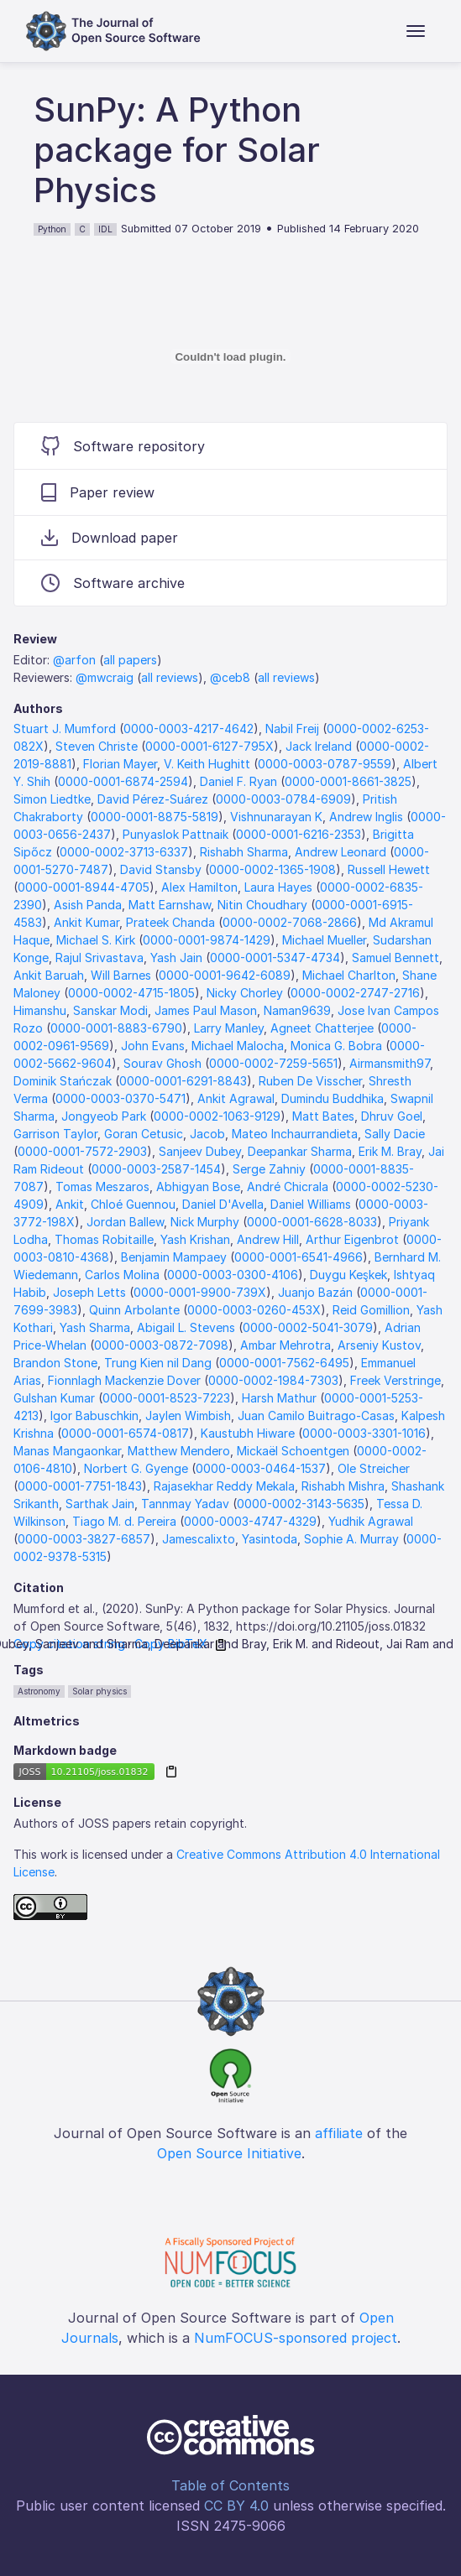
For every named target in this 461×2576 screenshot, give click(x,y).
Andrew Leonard (340, 852)
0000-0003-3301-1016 (364, 1433)
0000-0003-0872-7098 (161, 1345)
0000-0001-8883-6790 (116, 1028)
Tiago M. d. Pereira (124, 1521)
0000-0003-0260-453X (254, 1310)
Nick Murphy (204, 1222)
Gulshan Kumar (54, 1398)
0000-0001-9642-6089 (225, 975)
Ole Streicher (374, 1468)
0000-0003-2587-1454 (156, 1169)
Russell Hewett (389, 869)
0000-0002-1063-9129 (217, 1116)
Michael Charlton (349, 975)
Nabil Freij (292, 728)
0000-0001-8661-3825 (348, 781)
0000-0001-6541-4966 (298, 1257)
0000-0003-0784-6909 (283, 799)
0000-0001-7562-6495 (284, 1363)
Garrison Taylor (55, 1134)
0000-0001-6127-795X (209, 746)
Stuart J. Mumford (64, 728)
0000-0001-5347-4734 (275, 957)
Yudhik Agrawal (370, 1521)
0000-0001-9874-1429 (206, 940)
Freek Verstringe (395, 1380)
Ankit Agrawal (236, 1098)
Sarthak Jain (99, 1503)
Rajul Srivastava (99, 957)
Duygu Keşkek (348, 1274)
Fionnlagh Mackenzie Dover (124, 1380)
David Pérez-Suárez (152, 799)
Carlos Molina (122, 1274)
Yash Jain (176, 957)
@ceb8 (230, 677)
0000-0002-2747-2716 (355, 993)
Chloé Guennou (133, 1204)
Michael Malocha (237, 1045)
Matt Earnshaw (169, 905)
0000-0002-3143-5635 (300, 1503)
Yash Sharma (95, 1327)
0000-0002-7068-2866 (290, 922)
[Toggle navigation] (415, 31)
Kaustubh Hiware (248, 1433)
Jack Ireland (319, 746)
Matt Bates (323, 1116)
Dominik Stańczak (62, 1081)
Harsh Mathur (279, 1398)
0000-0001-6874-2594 (123, 781)
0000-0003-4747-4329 (250, 1521)
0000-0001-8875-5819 (154, 816)
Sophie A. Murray (351, 1539)
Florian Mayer (120, 764)
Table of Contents (230, 2485)
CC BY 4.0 (236, 2505)
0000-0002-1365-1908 (272, 869)
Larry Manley (229, 1028)
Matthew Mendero (179, 1451)
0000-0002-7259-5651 (273, 1063)
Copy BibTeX (170, 1644)
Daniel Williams (310, 1204)
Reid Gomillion (371, 1310)
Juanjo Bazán (315, 1292)
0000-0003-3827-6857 (84, 1539)
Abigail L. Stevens (186, 1327)
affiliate (339, 2133)
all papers (130, 660)
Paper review (98, 492)
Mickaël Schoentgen (293, 1451)
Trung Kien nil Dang (158, 1363)
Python (52, 229)
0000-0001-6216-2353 (298, 834)
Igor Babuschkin (94, 1415)
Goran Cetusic (143, 1134)
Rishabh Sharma (244, 852)
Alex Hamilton (199, 887)
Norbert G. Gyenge (136, 1468)
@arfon (74, 660)
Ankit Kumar (86, 922)
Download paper (109, 537)
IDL (105, 229)
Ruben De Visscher (310, 1081)
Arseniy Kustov (379, 1345)
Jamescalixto (198, 1539)
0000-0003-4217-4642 (188, 728)
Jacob (207, 1134)
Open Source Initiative (229, 2153)
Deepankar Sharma (300, 1151)
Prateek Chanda (170, 922)
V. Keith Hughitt (207, 764)
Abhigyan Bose (198, 1186)
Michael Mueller (324, 940)
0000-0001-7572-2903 (82, 1151)
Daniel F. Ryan (238, 781)
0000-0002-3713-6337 (124, 852)
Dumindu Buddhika (332, 1098)
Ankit (69, 1204)
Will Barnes (121, 975)
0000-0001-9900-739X (200, 1292)
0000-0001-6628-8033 (312, 1222)
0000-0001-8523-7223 (166, 1398)
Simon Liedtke (52, 799)
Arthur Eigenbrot (352, 1239)
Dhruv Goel (391, 1116)
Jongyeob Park (103, 1116)
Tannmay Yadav (185, 1503)
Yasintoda (269, 1539)
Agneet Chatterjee (322, 1028)
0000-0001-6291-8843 (183, 1081)
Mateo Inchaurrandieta (295, 1134)
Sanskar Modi (110, 1010)
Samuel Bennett (395, 957)
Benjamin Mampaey (174, 1257)
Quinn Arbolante (134, 1310)
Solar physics (99, 1691)
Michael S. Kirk (95, 940)
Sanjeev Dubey (200, 1151)
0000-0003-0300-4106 (232, 1274)
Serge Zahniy (269, 1169)
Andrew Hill (268, 1239)
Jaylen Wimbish (188, 1415)
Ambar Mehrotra (285, 1345)
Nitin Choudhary (262, 905)
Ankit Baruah (48, 975)
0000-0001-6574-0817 (125, 1433)
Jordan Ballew (125, 1222)
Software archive (113, 583)
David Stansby (161, 869)
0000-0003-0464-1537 (261, 1468)
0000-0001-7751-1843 (80, 1486)
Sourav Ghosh (162, 1063)
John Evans (153, 1045)
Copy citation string (69, 1644)
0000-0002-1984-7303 (273, 1380)
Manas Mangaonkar (67, 1451)
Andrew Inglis (366, 816)
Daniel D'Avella (223, 1204)
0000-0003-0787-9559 (324, 764)
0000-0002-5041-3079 (308, 1327)
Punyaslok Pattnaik (175, 834)
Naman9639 (297, 1010)
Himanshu (39, 1010)
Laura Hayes (278, 887)
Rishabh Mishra (343, 1486)
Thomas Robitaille (104, 1239)
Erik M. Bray (390, 1151)
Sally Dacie (394, 1134)
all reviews (169, 677)
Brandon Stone (55, 1363)
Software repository (123, 445)
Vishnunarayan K (276, 816)
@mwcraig (105, 677)
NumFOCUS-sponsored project (295, 2337)
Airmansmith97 (389, 1063)
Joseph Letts (89, 1292)
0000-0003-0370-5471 (120, 1098)
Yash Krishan (195, 1239)
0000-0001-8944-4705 (83, 887)
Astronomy (39, 1691)
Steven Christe (96, 746)
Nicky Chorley (245, 993)
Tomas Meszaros (102, 1186)
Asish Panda (88, 905)
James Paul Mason (206, 1010)
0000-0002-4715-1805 (131, 993)
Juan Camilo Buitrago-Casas (316, 1415)
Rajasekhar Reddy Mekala (224, 1486)
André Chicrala (287, 1186)
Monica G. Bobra (336, 1045)
